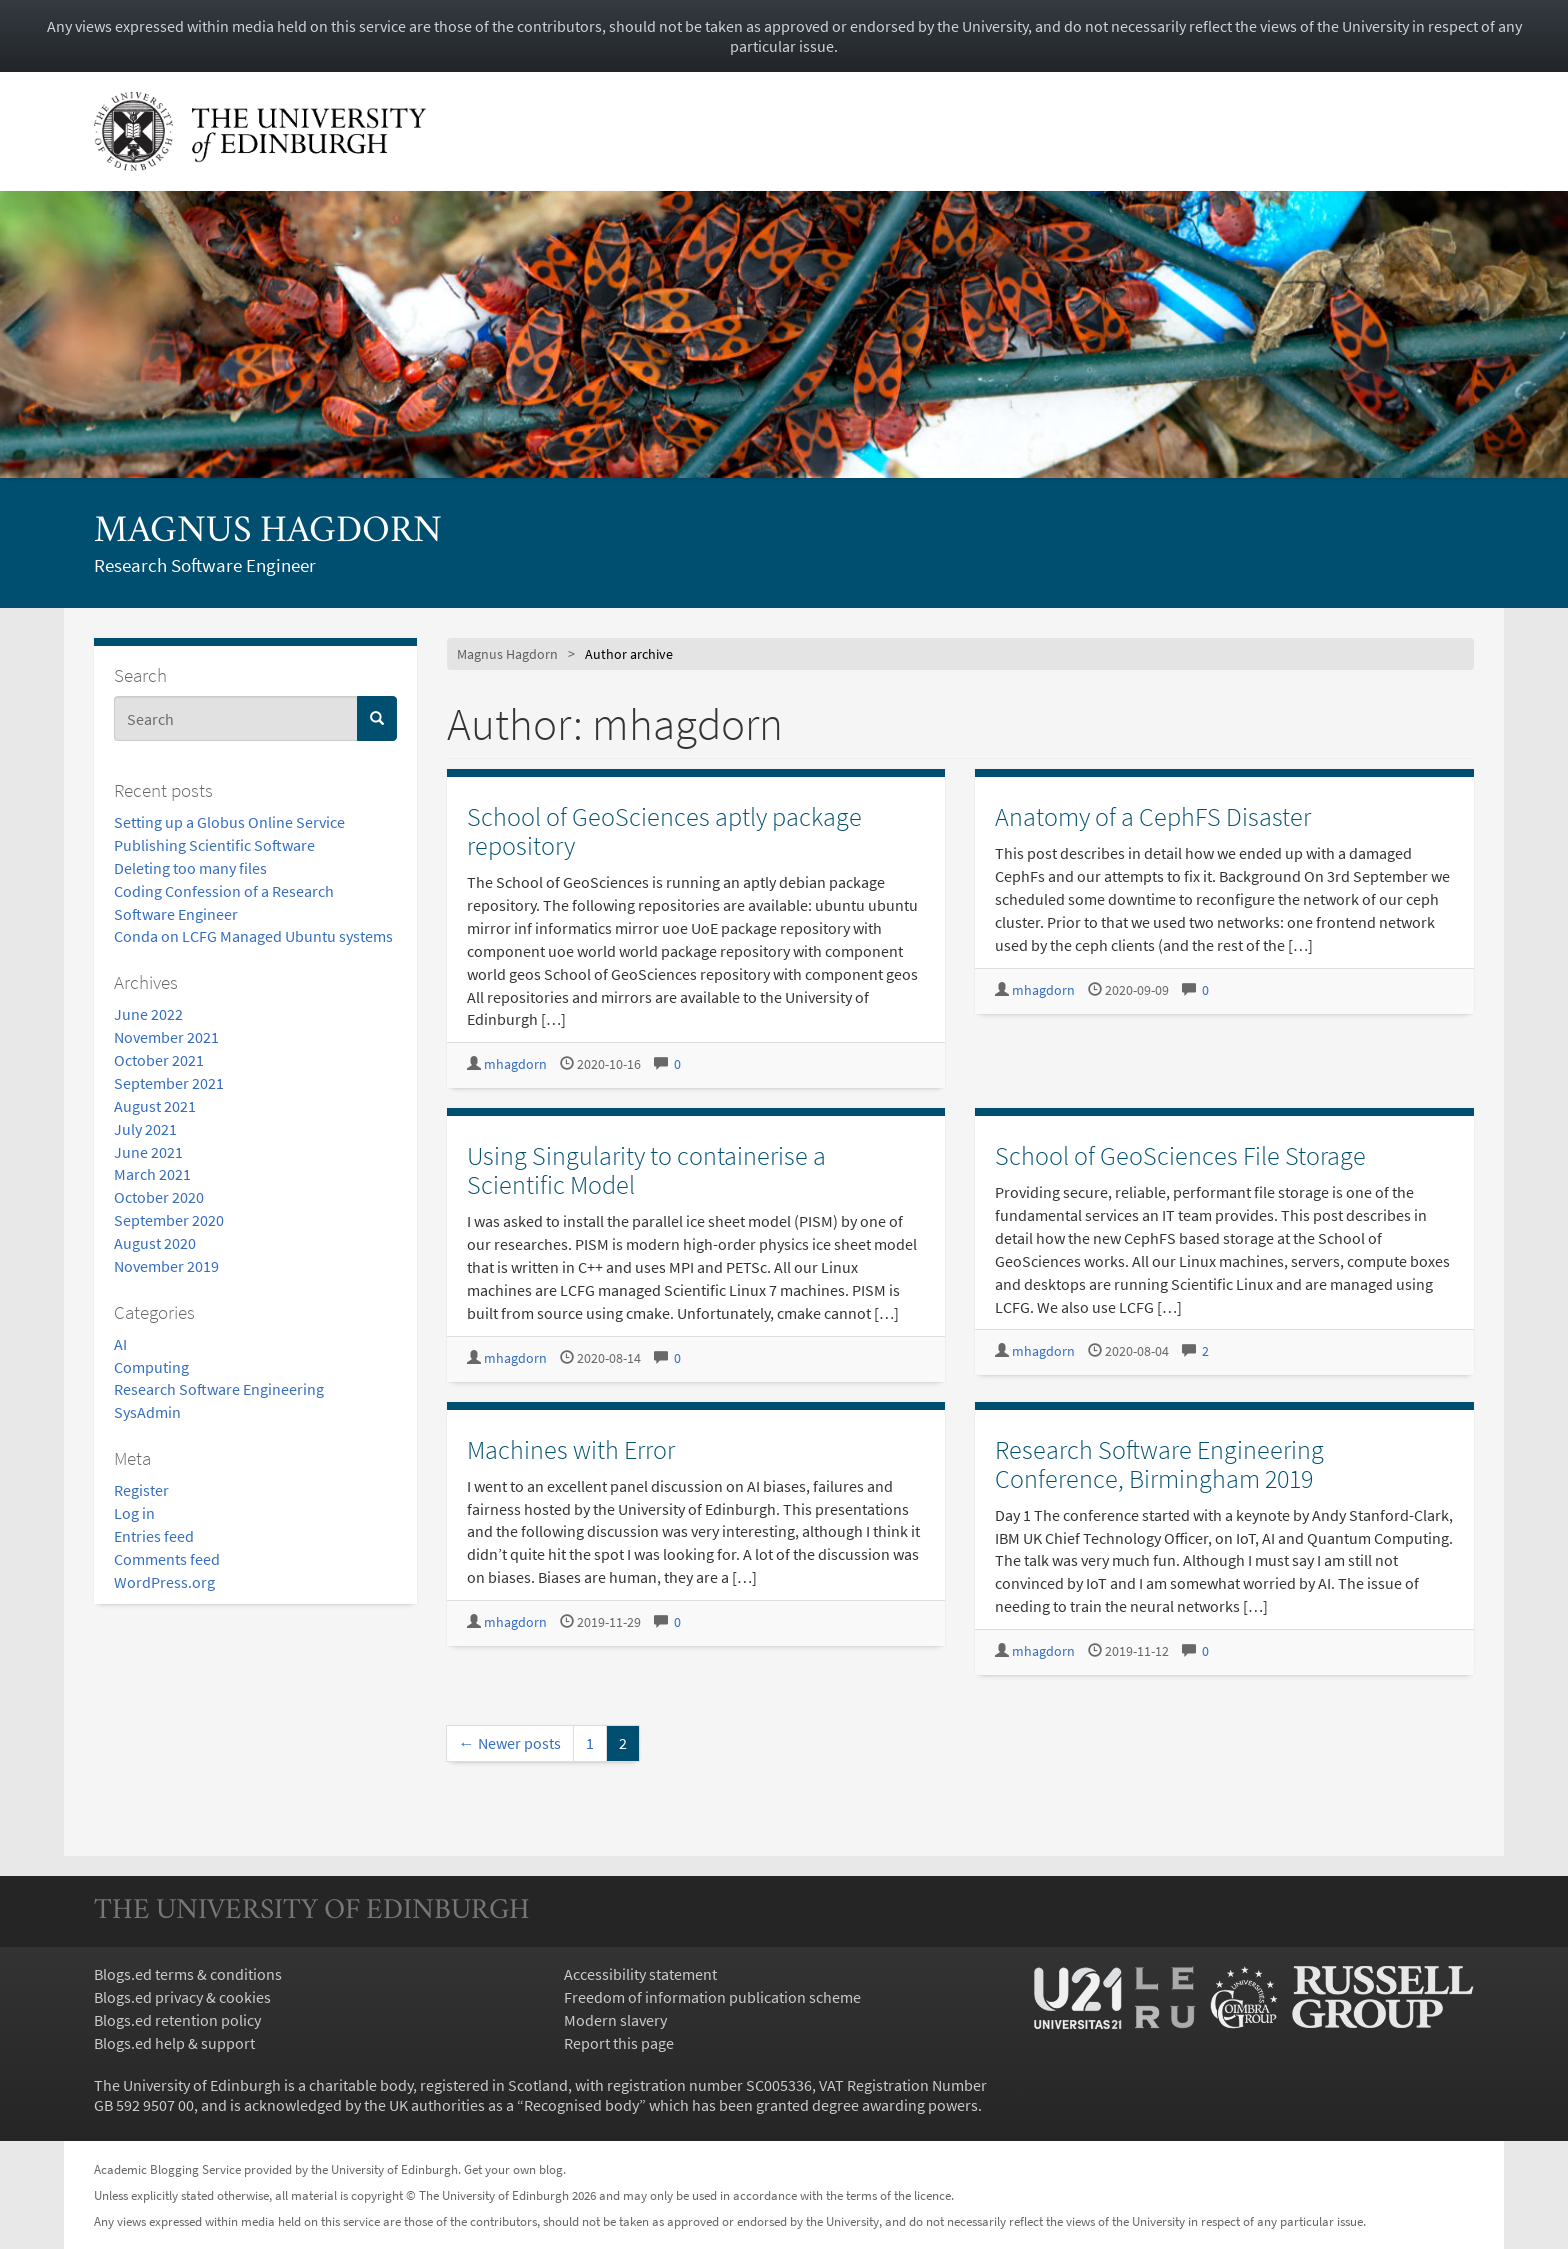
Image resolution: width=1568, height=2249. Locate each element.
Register (141, 1490)
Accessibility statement (640, 1974)
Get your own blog (513, 2169)
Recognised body (581, 2105)
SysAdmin (147, 1412)
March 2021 (152, 1174)
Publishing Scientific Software (214, 845)
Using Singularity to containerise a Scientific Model (646, 1170)
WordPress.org (164, 1582)
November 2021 (166, 1037)
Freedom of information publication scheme (712, 1997)
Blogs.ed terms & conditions (188, 1974)
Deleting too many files (190, 868)
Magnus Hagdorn (268, 532)
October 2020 (159, 1197)
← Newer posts (510, 1743)
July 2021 (145, 1129)
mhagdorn (515, 1064)
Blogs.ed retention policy (177, 2020)
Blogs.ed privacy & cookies (182, 1997)
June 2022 (148, 1014)
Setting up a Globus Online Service (229, 822)
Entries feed (154, 1536)
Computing (151, 1367)
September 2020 (169, 1220)
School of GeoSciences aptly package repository (664, 831)
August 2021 (155, 1106)
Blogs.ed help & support (174, 2043)
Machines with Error (571, 1449)
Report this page (619, 2043)
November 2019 (166, 1266)
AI (120, 1344)
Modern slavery (615, 2020)
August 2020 (155, 1243)
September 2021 (169, 1083)
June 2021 (148, 1152)
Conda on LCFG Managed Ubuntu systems (253, 936)
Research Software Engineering (219, 1389)
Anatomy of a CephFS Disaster (1153, 816)
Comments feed (167, 1559)
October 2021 (159, 1060)
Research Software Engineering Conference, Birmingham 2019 (1159, 1464)
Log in (134, 1513)
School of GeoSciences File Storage (1180, 1155)
